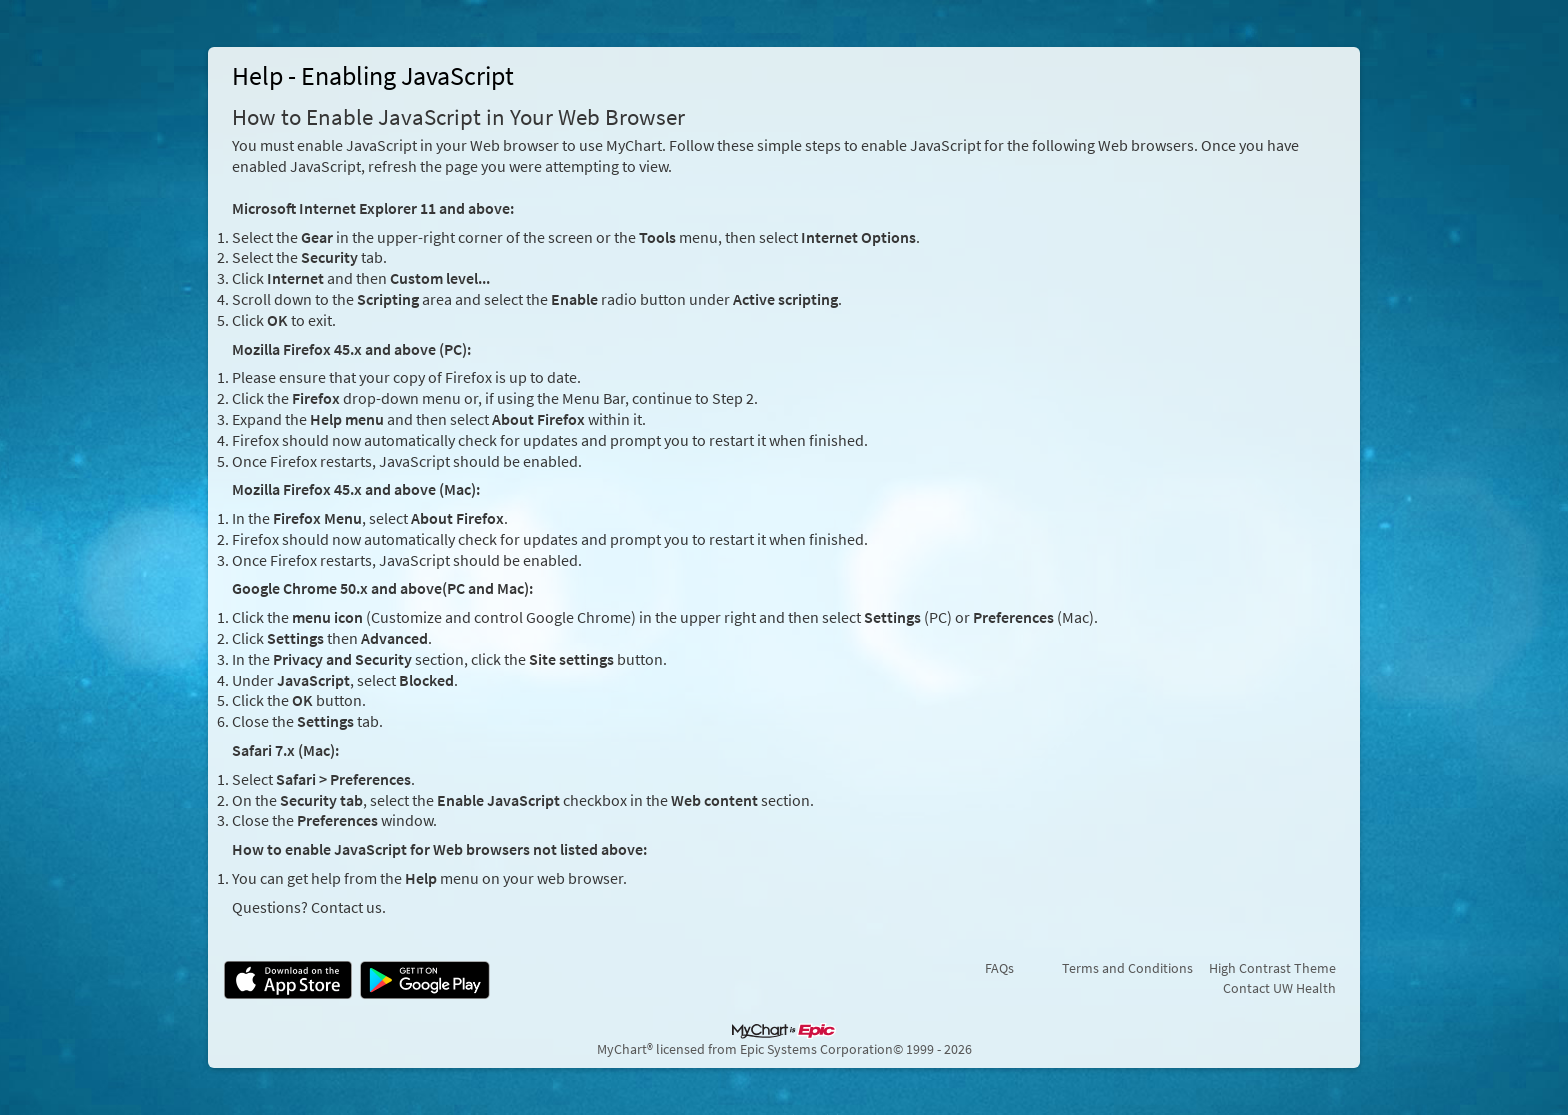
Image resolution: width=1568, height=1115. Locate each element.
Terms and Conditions (1127, 968)
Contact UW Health (1279, 988)
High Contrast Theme (1272, 968)
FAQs (999, 968)
